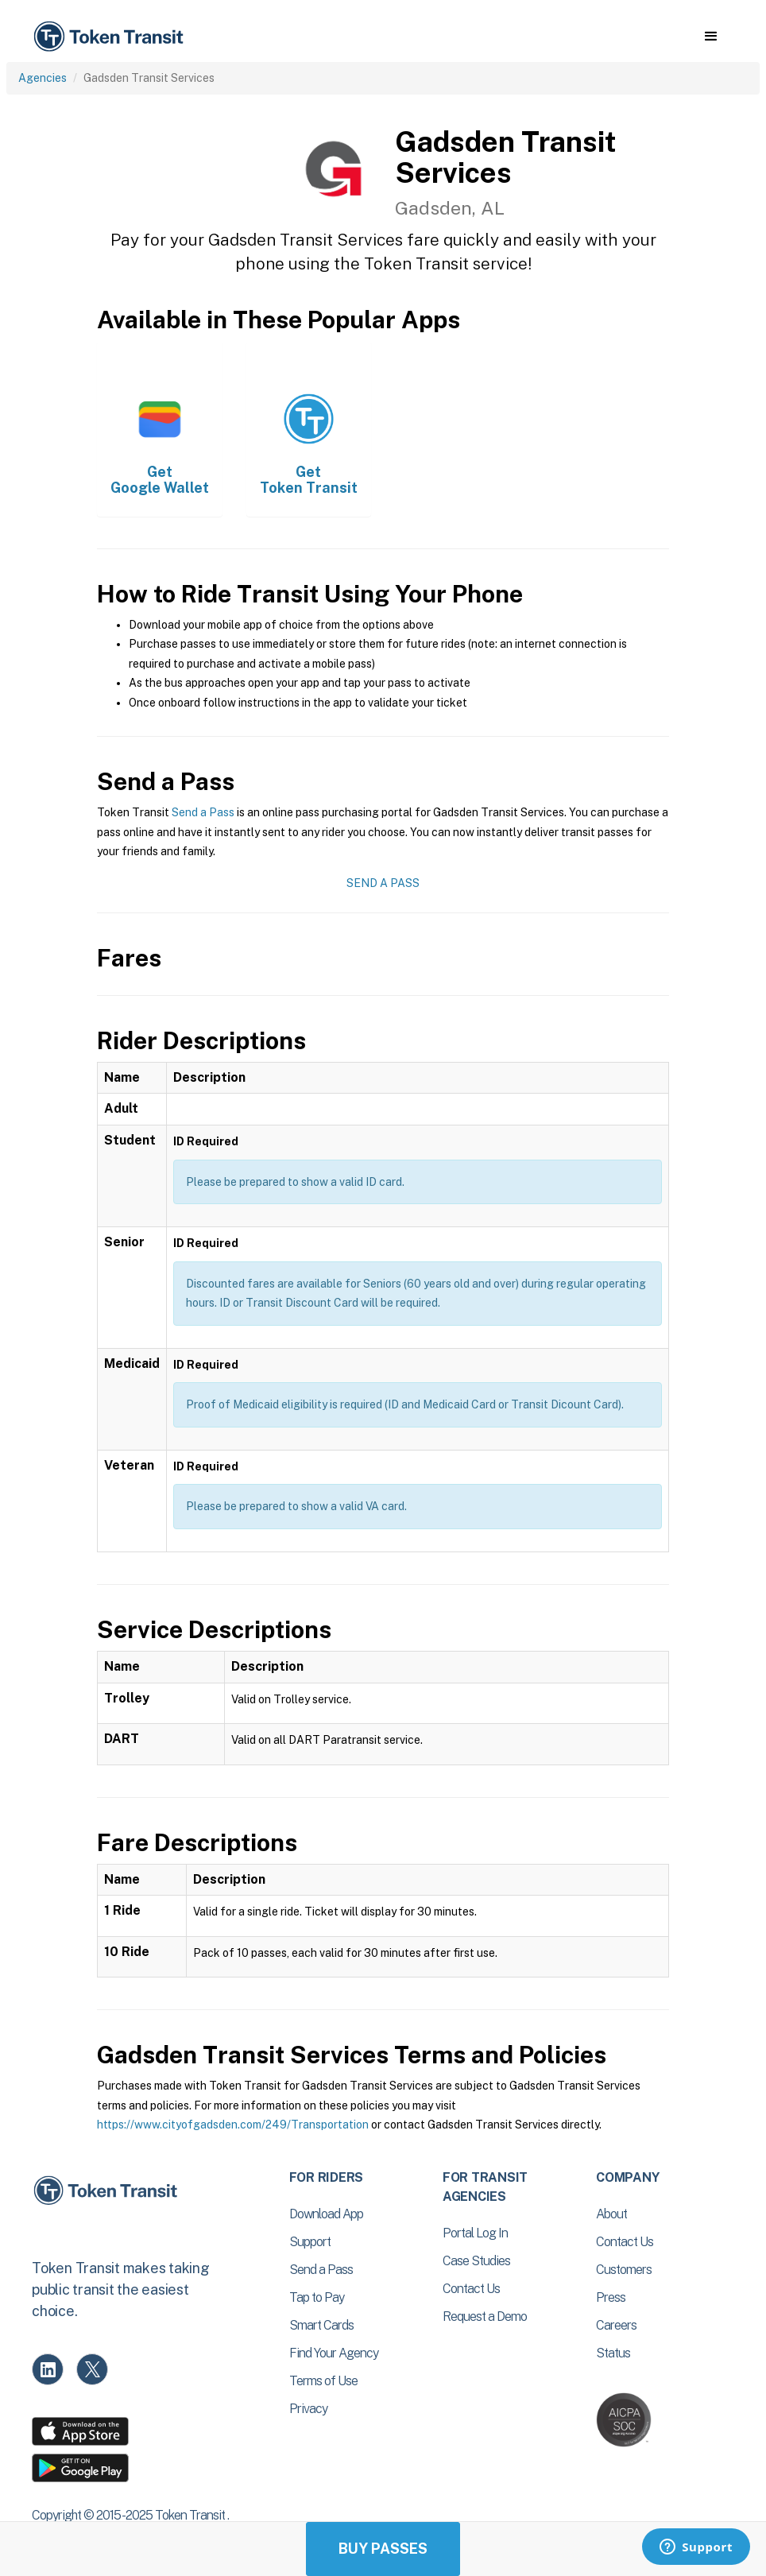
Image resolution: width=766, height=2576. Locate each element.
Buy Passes (383, 2548)
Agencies (42, 78)
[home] (111, 37)
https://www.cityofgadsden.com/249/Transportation (233, 2124)
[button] (710, 36)
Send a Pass (203, 812)
